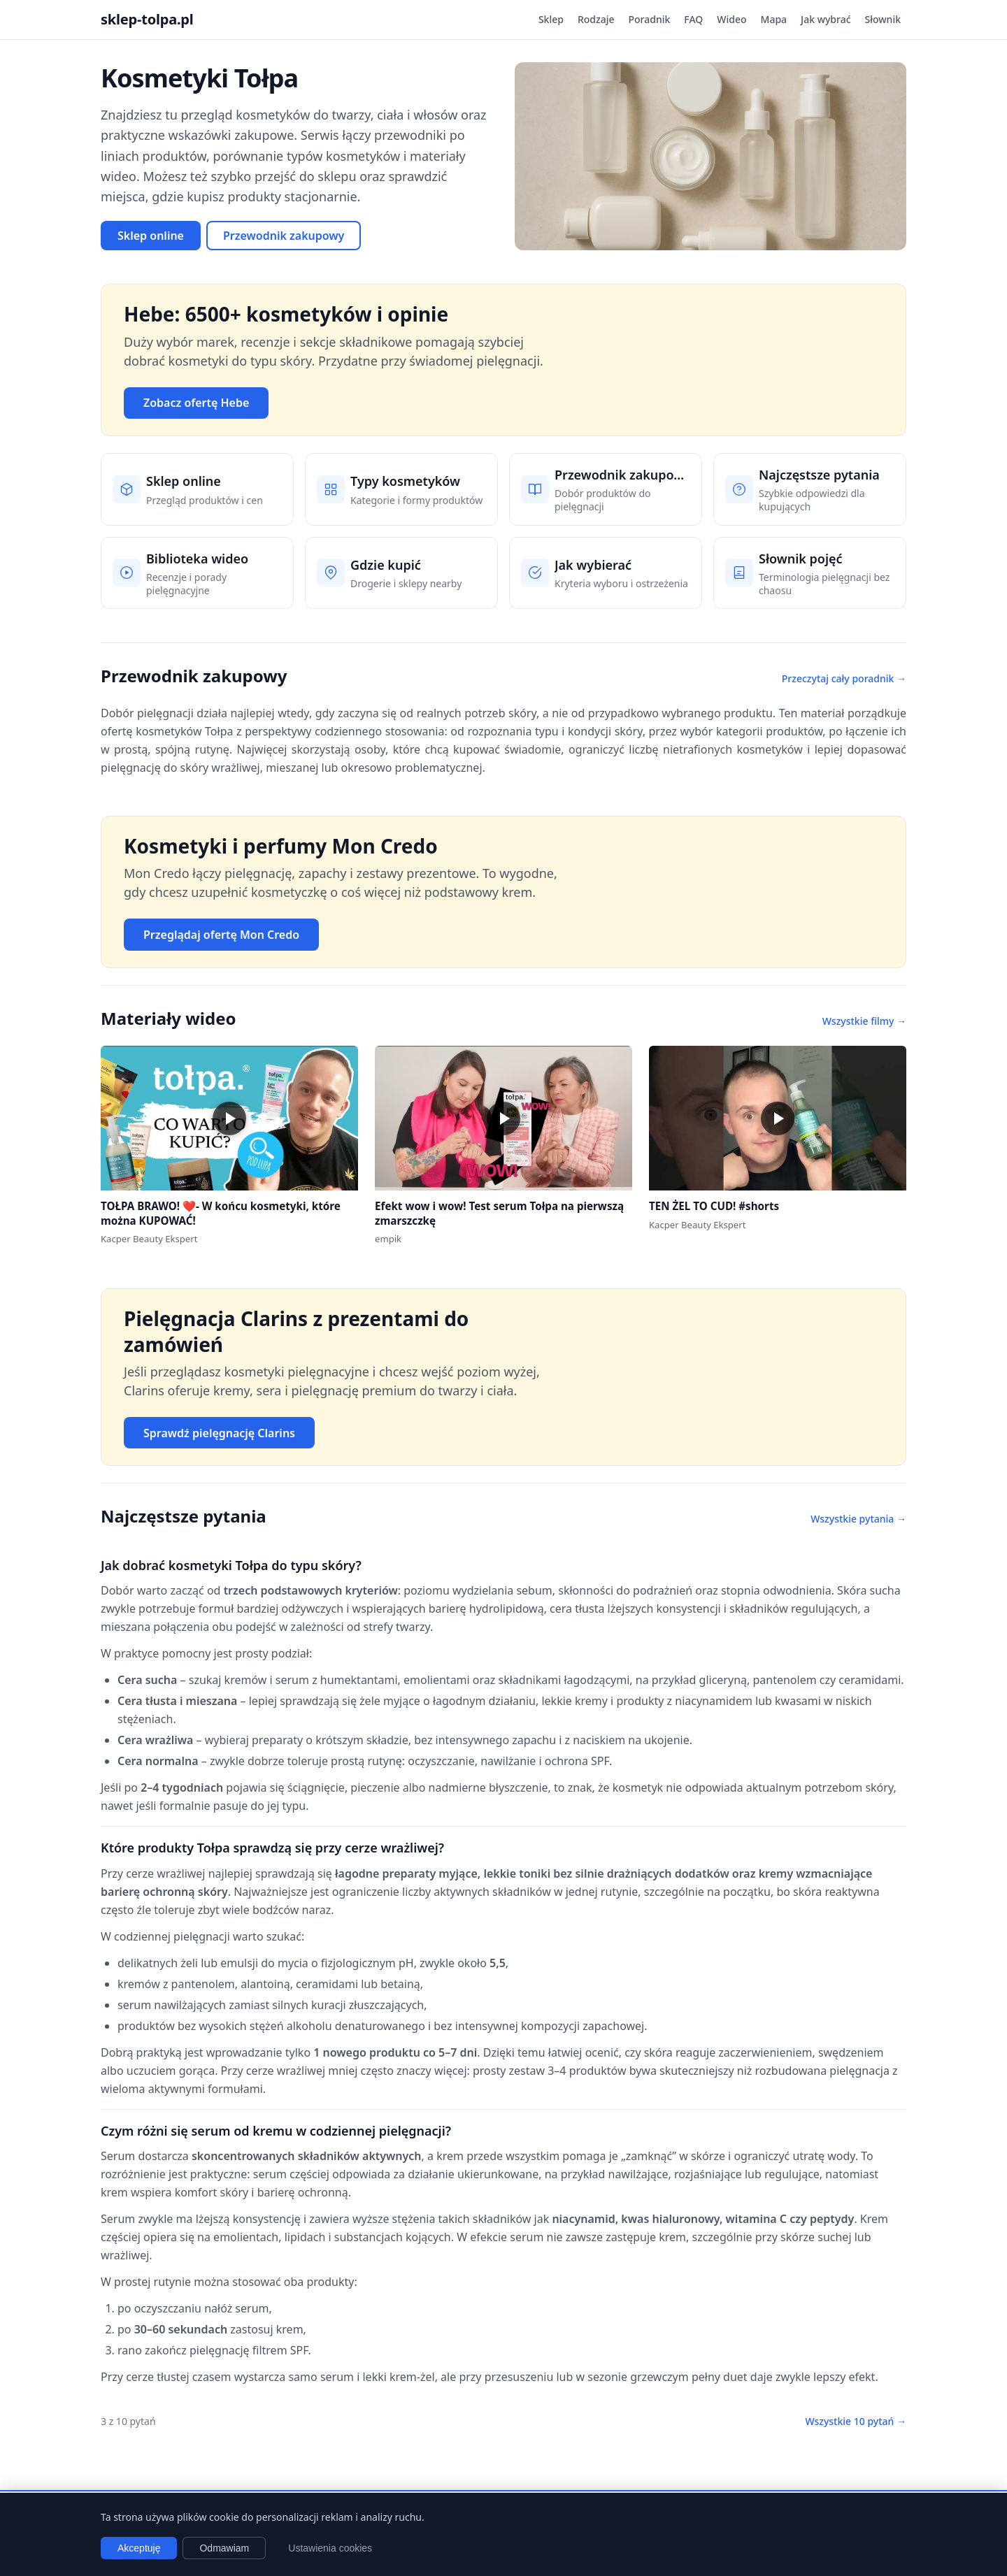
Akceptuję (138, 2548)
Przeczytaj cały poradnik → (844, 678)
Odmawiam (224, 2548)
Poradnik (650, 19)
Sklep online (150, 235)
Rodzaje (596, 19)
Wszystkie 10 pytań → (855, 2421)
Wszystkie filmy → (864, 1021)
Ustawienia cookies (330, 2548)
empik (388, 1238)
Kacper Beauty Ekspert (149, 1238)
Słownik (883, 19)
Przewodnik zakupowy (283, 235)
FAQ (693, 19)
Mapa (774, 19)
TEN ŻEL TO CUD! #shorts (714, 1206)
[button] (229, 1118)
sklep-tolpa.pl (147, 19)
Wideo (731, 19)
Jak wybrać (825, 19)
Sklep (551, 19)
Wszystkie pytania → (858, 1518)
